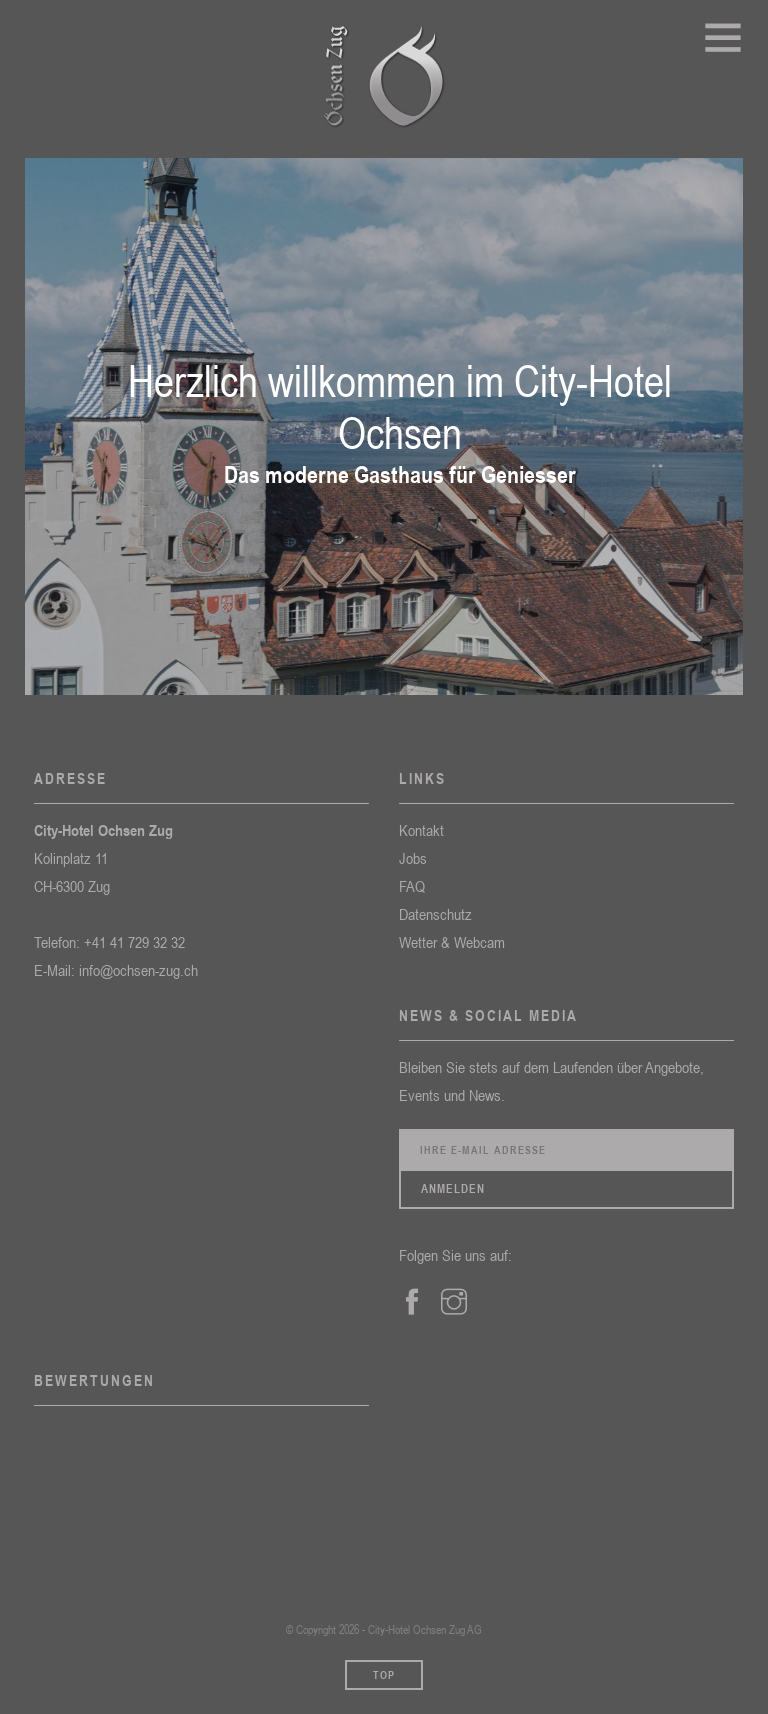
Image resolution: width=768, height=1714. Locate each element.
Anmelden (453, 1189)
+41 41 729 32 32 (134, 942)
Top (384, 1675)
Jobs (413, 858)
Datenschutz (435, 914)
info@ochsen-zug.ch (138, 970)
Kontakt (421, 830)
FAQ (412, 886)
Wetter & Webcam (452, 942)
